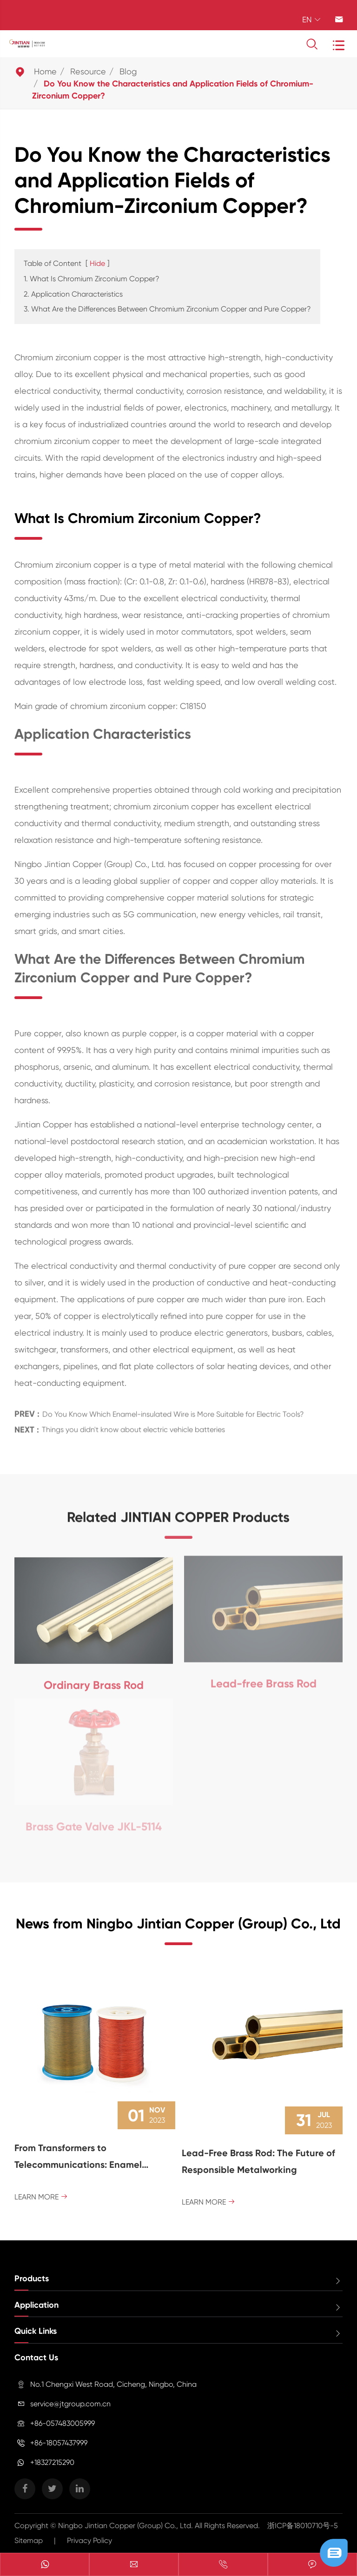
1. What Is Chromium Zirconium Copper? (91, 278)
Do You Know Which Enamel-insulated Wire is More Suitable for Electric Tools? (173, 1410)
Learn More (41, 2196)
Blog (128, 71)
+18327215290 (52, 2462)
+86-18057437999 (58, 2442)
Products (31, 2278)
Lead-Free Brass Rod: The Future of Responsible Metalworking (258, 2161)
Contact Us (36, 2357)
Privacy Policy (89, 2540)
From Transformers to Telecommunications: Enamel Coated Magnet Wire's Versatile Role (94, 2157)
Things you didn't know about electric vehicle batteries (133, 1426)
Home (45, 71)
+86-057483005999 (62, 2423)
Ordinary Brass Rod (94, 1680)
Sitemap (28, 2540)
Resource (88, 71)
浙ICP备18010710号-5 (302, 2525)
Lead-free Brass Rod (264, 1679)
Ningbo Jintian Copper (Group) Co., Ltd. (126, 2525)
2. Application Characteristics (73, 294)
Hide (97, 263)
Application (36, 2305)
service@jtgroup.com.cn (70, 2403)
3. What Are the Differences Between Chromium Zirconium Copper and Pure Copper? (167, 309)
